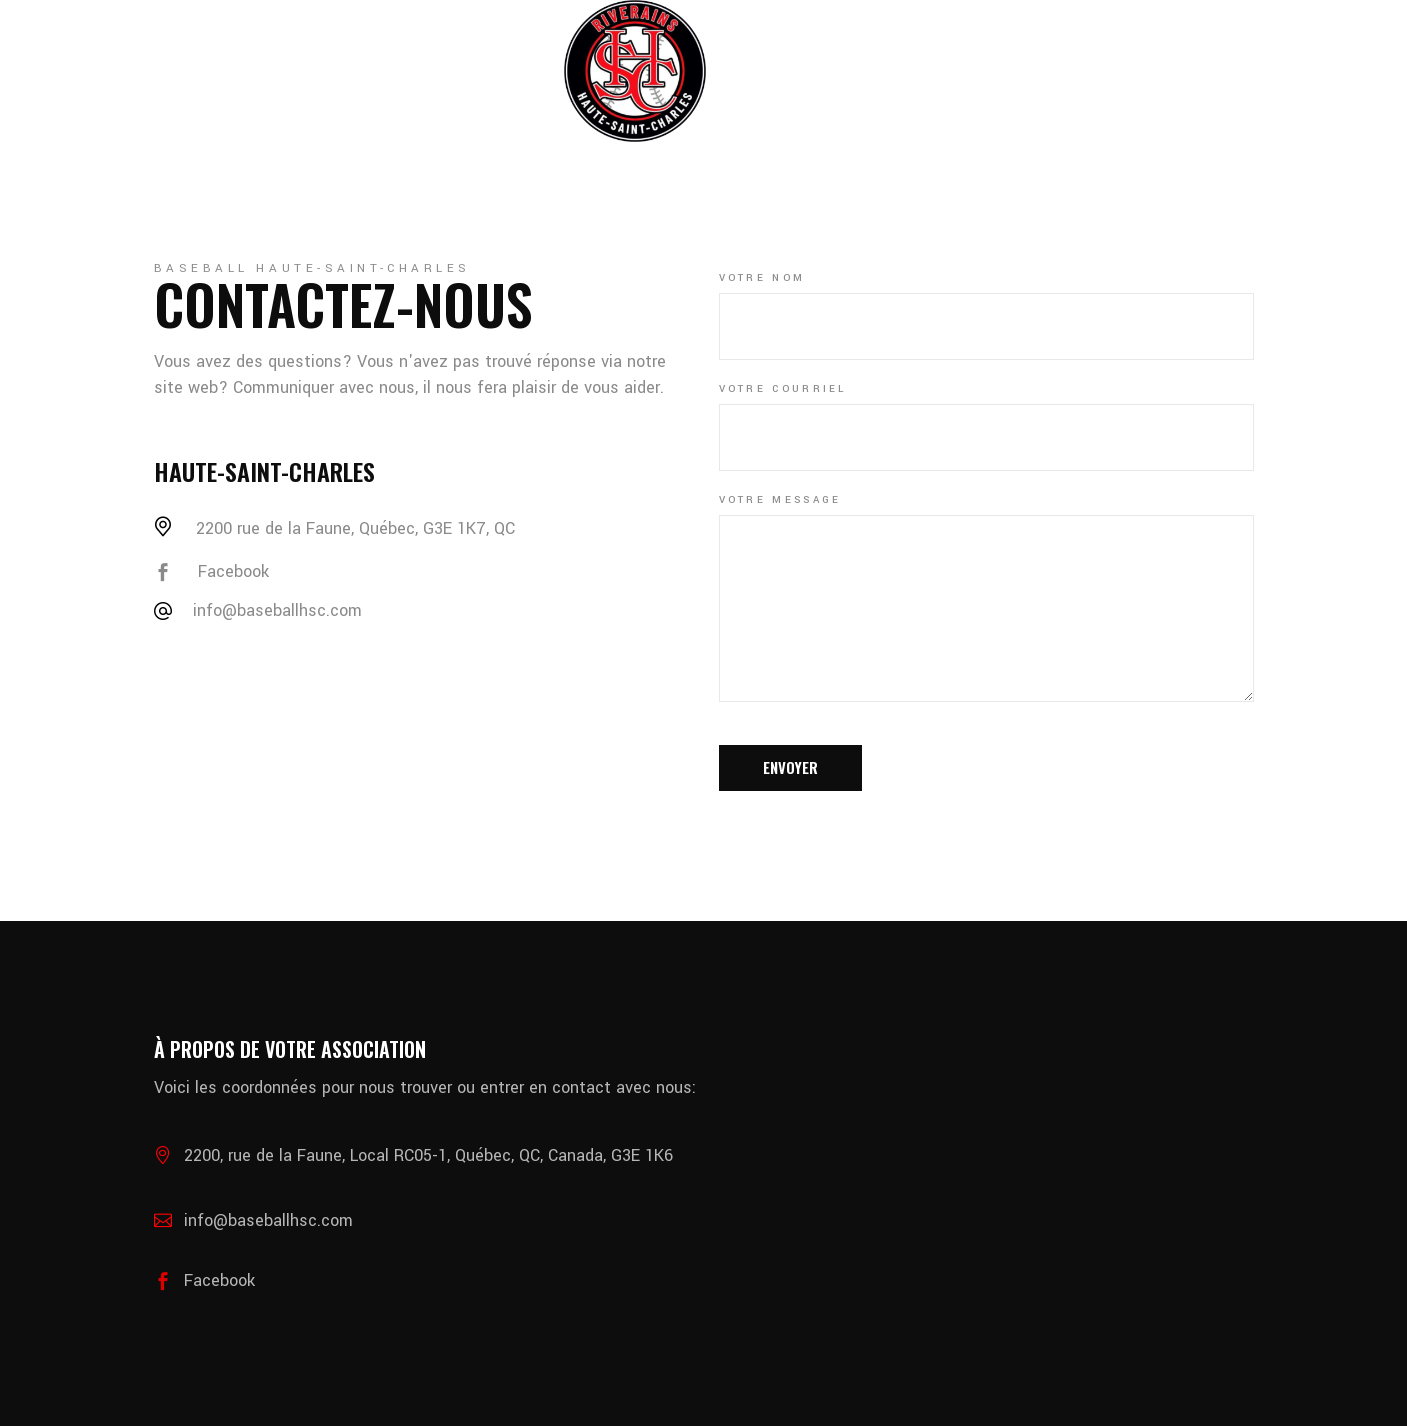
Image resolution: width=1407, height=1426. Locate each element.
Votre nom (762, 278)
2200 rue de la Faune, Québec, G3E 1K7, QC (355, 528)
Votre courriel (783, 389)
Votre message (780, 500)
